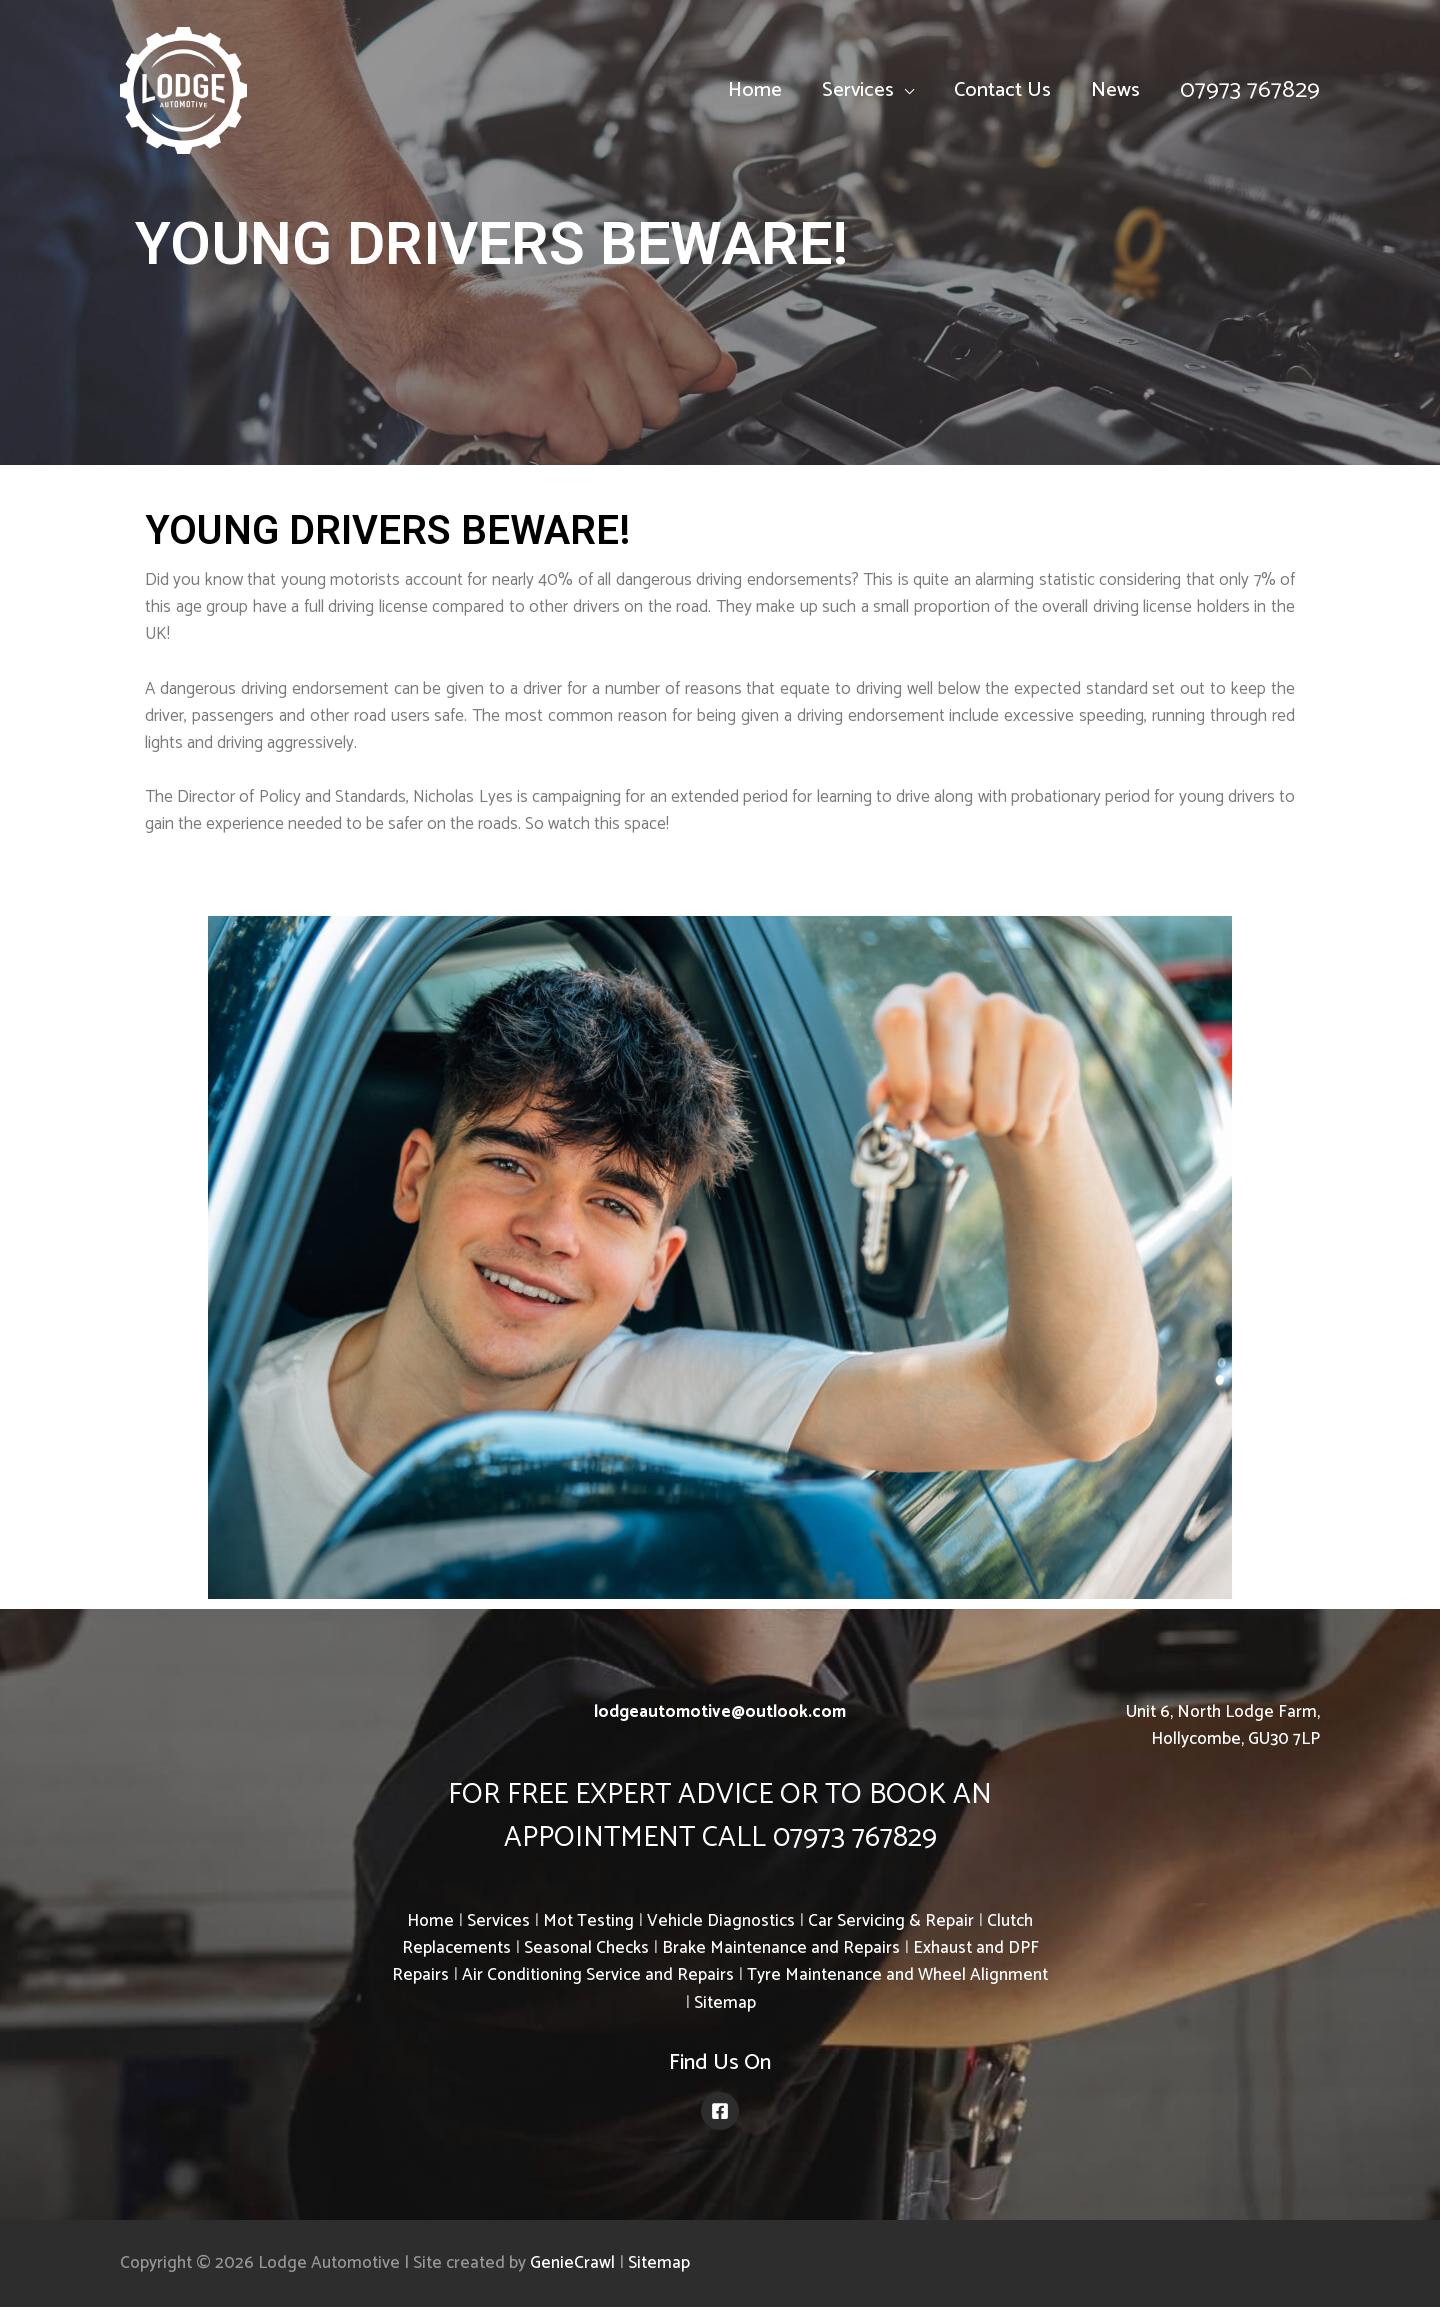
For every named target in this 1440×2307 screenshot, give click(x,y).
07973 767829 (1250, 90)
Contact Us (1002, 90)
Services (858, 90)
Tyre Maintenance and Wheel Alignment (897, 1975)
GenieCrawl (572, 2263)
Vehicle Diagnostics (721, 1921)
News (1115, 90)
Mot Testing (588, 1921)
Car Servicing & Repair (891, 1921)
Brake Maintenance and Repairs (781, 1948)
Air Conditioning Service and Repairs (598, 1975)
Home (755, 90)
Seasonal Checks (586, 1948)
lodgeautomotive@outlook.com (720, 1712)
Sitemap (725, 2003)
